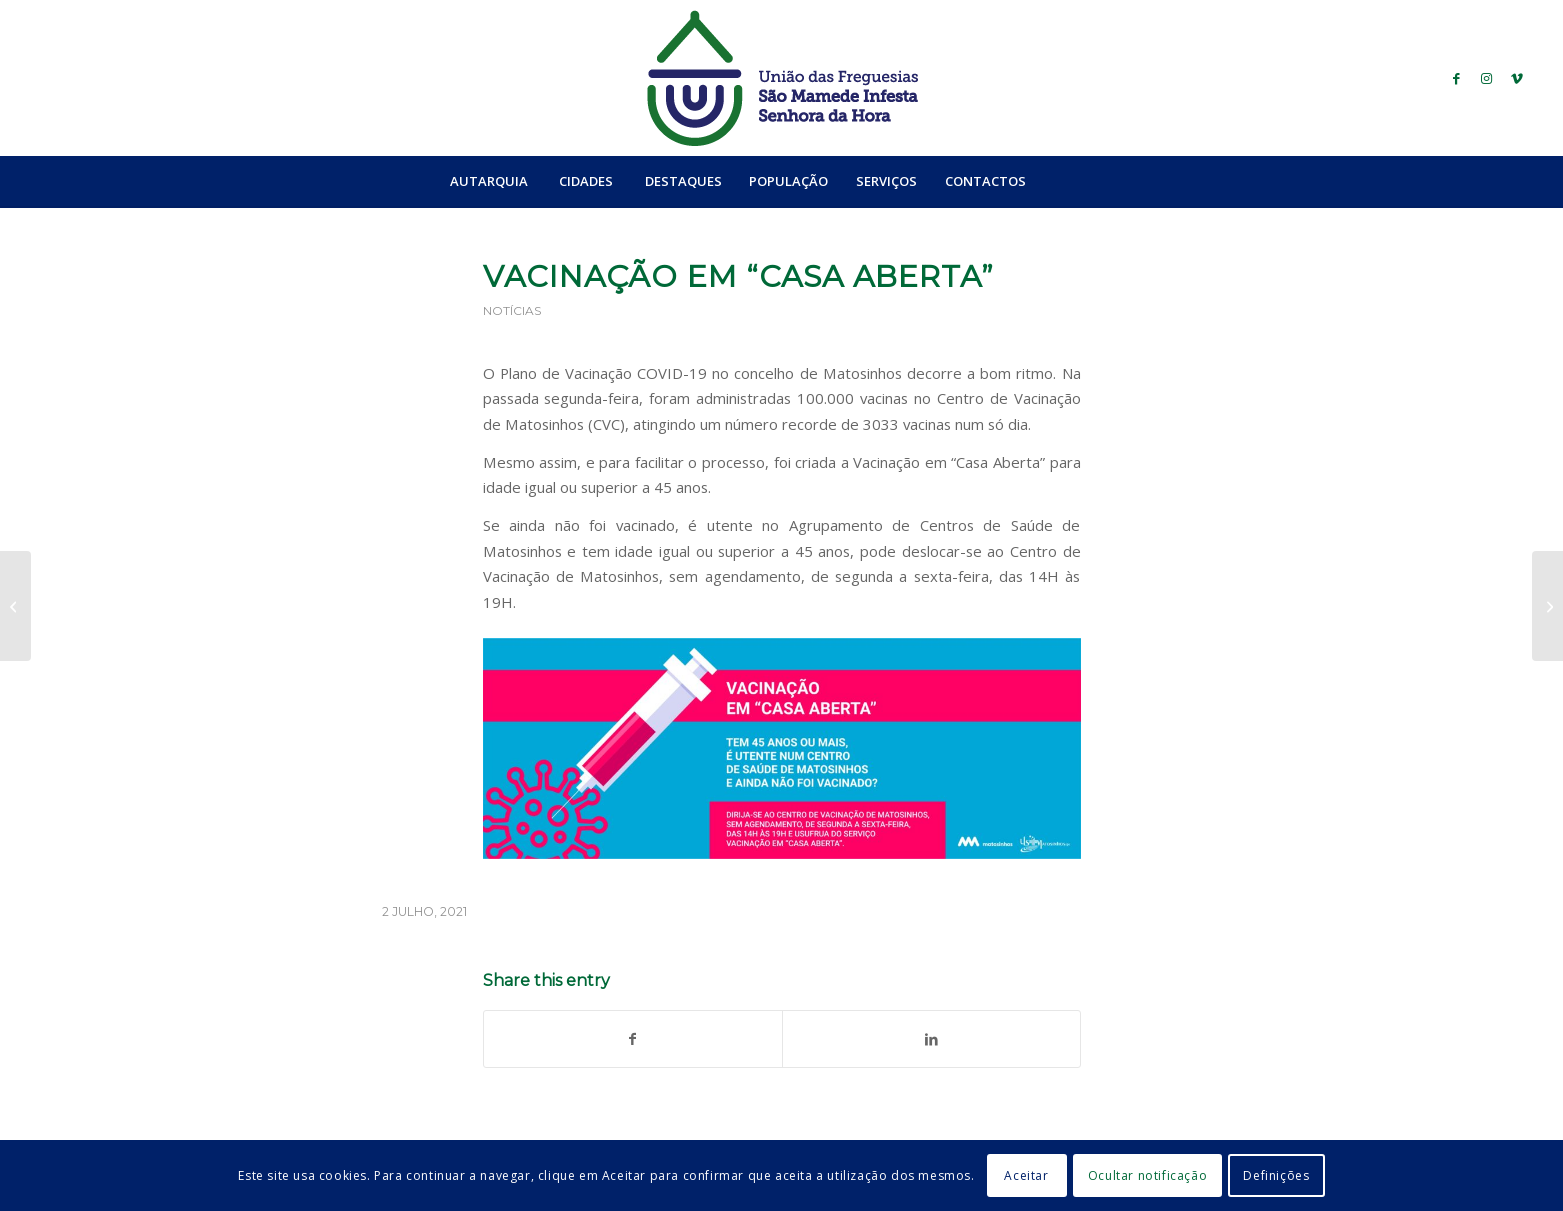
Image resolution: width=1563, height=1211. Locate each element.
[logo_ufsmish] (782, 78)
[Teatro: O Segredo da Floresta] (1547, 606)
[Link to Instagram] (1487, 78)
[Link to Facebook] (1457, 78)
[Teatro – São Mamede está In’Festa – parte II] (15, 606)
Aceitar (1026, 1175)
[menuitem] (488, 181)
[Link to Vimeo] (1517, 78)
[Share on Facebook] (633, 1039)
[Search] (1083, 181)
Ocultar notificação (1147, 1175)
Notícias (512, 310)
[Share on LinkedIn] (931, 1039)
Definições (1276, 1175)
